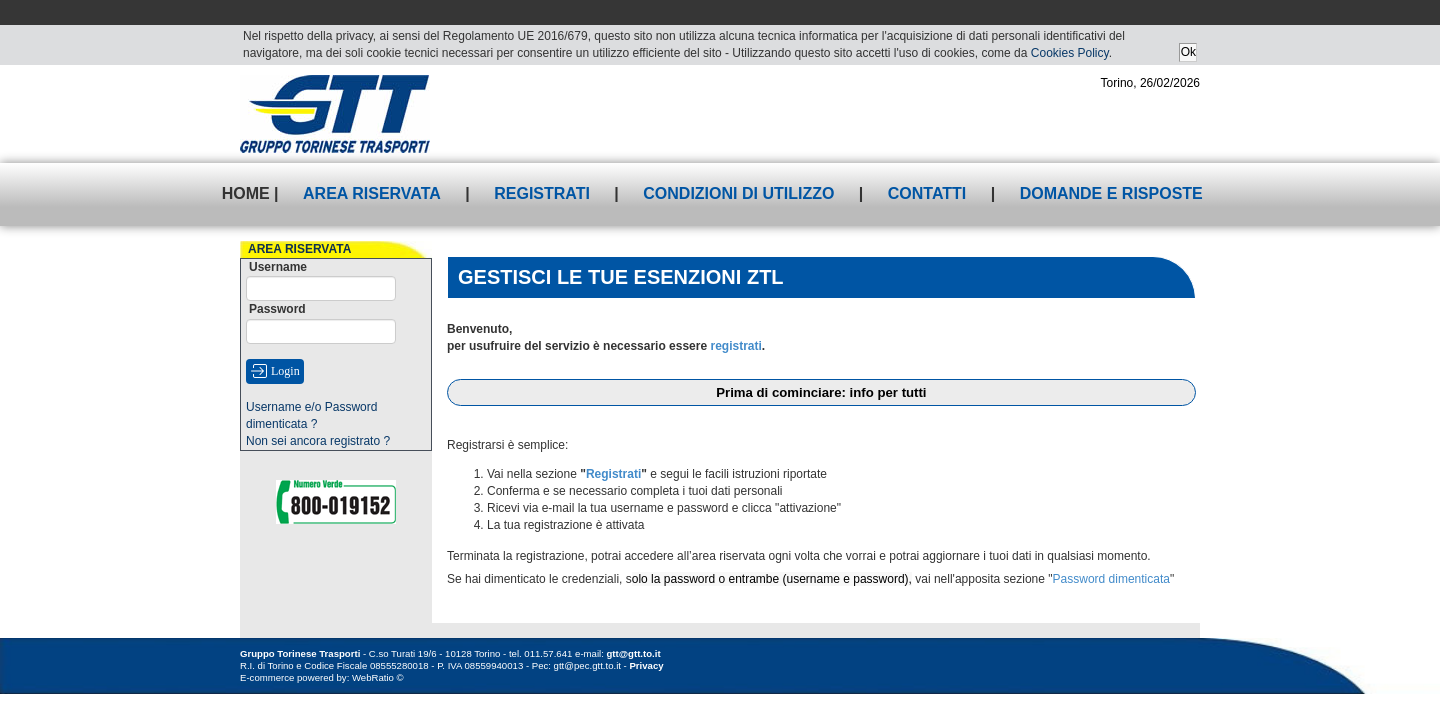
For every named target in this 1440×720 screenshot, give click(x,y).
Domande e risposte (1111, 193)
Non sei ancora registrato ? (318, 441)
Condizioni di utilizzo (738, 193)
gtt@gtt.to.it (634, 653)
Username (278, 267)
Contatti (927, 193)
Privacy (646, 665)
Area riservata (372, 193)
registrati (735, 346)
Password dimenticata (1111, 579)
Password (277, 309)
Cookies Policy (1070, 53)
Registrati (542, 193)
